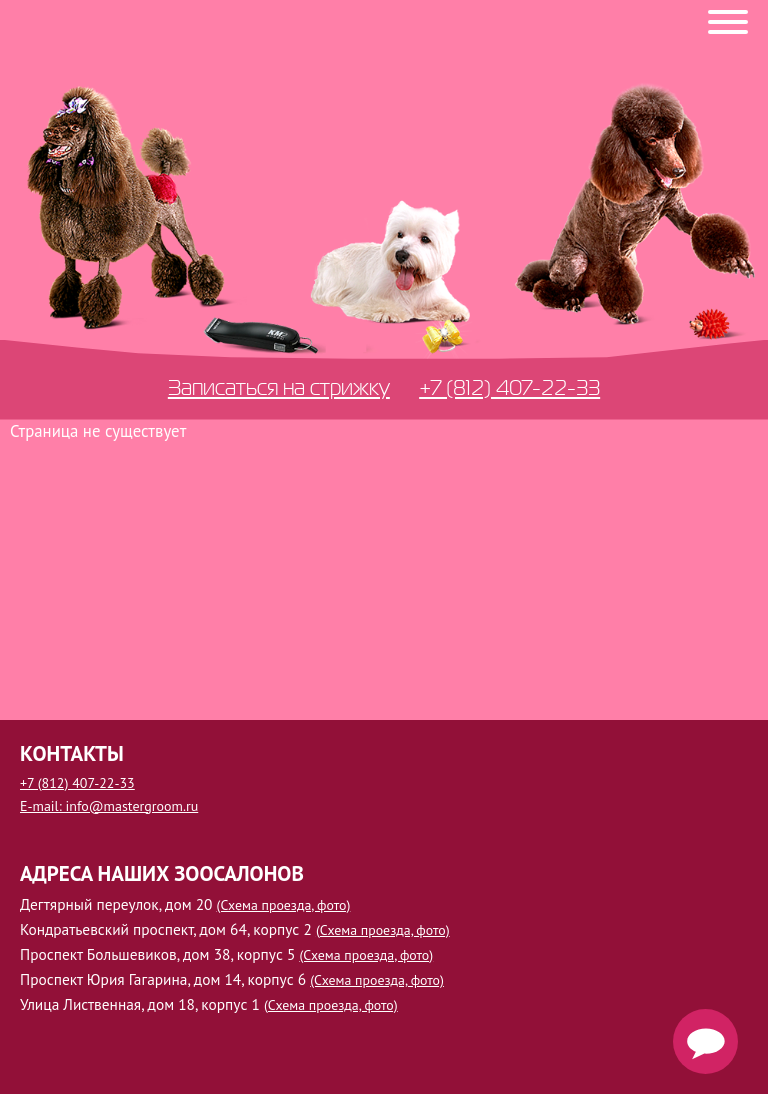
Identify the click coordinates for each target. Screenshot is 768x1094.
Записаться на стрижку (279, 387)
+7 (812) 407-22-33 (509, 387)
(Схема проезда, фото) (284, 905)
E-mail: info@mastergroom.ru (109, 806)
